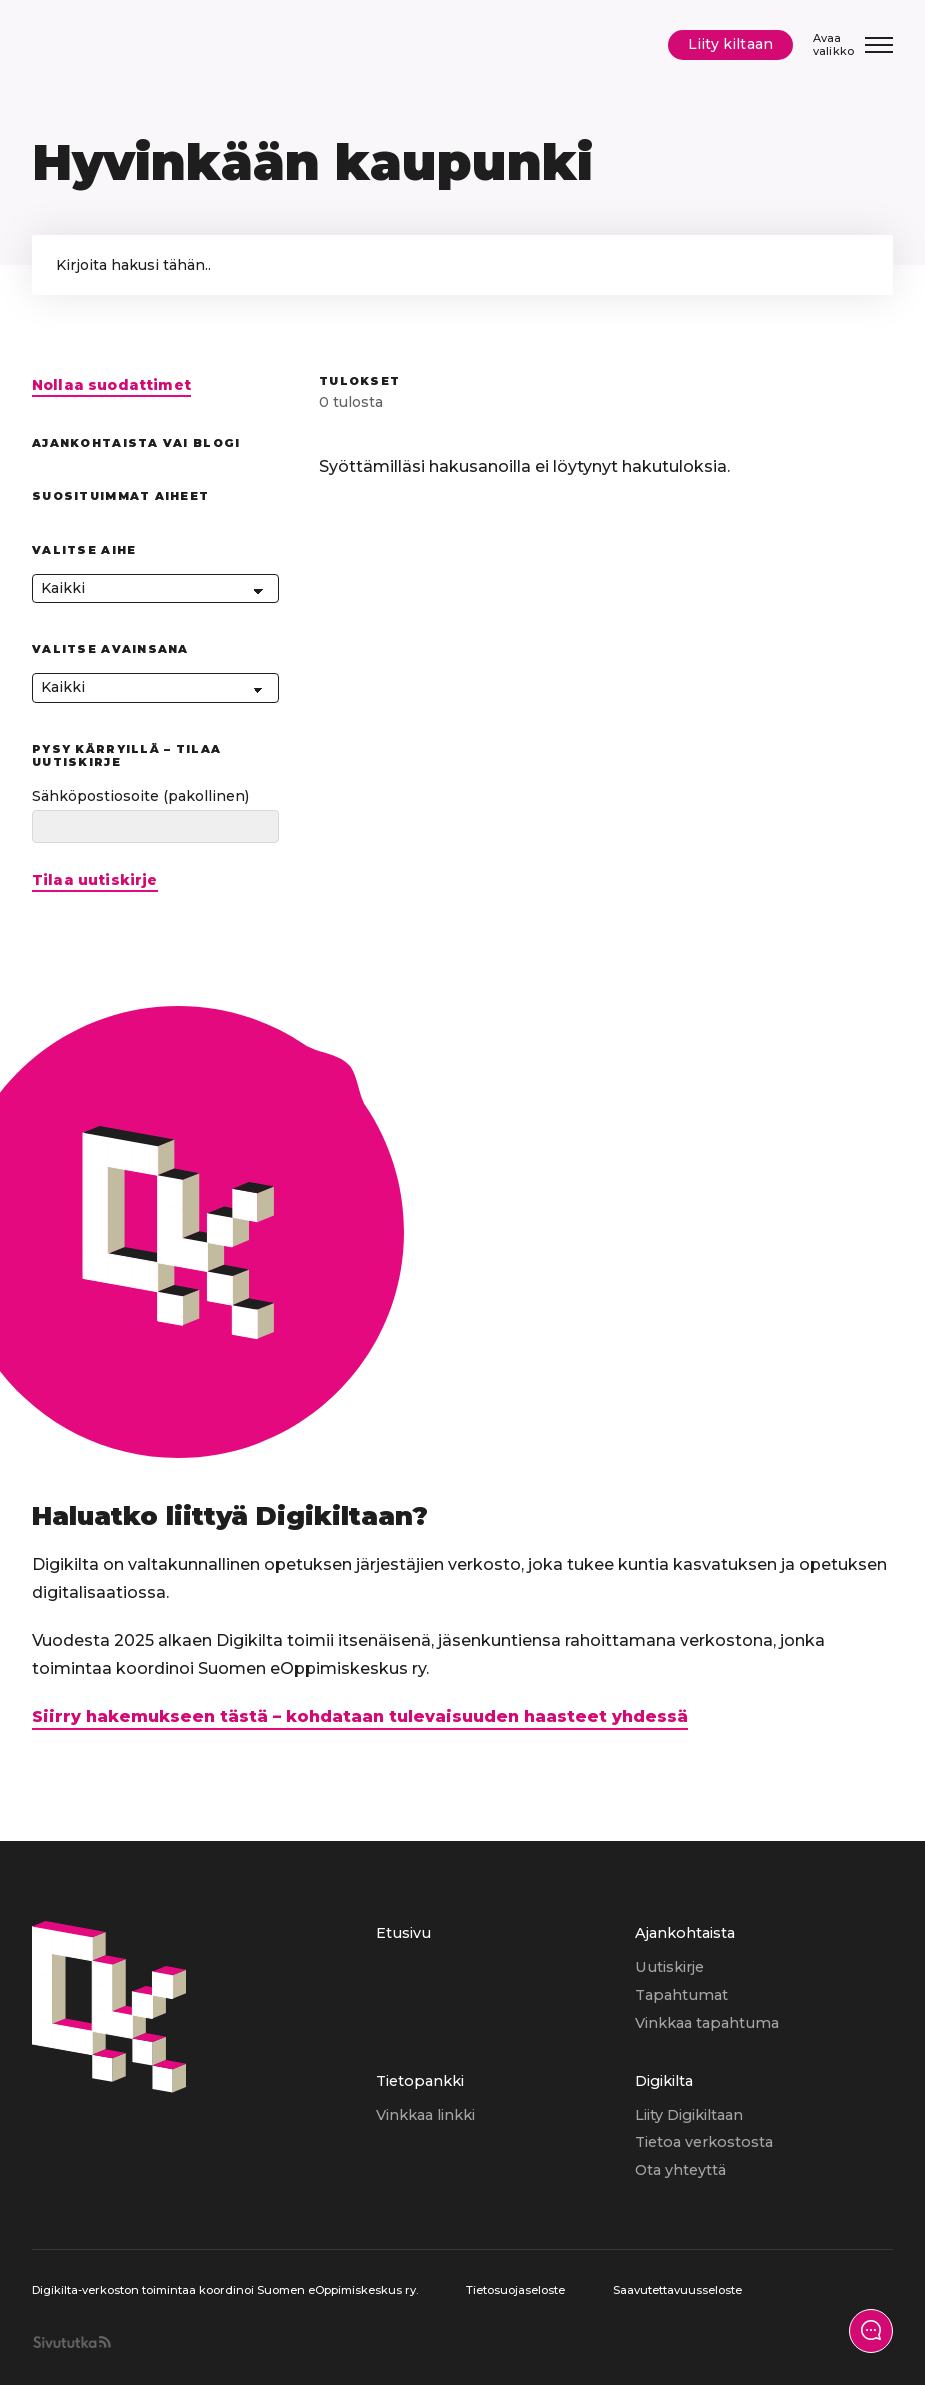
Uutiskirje (669, 1967)
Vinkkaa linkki (425, 2115)
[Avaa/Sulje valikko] (853, 44)
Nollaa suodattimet (111, 385)
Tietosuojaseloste (515, 2290)
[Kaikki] (155, 588)
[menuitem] (505, 1995)
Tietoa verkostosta (704, 2142)
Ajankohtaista (685, 1933)
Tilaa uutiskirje (95, 880)
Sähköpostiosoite (140, 796)
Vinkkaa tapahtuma (707, 2023)
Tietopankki (420, 2081)
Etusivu (403, 1933)
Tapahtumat (681, 1995)
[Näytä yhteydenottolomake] (871, 2331)
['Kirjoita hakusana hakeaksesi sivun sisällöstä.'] (462, 265)
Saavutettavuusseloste (677, 2290)
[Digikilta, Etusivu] (119, 45)
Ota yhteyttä (680, 2170)
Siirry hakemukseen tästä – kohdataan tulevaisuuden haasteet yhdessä (360, 1716)
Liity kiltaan (730, 44)
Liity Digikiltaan (689, 2115)
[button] (858, 265)
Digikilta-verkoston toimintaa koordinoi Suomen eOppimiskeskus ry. (225, 2290)
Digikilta (664, 2081)
